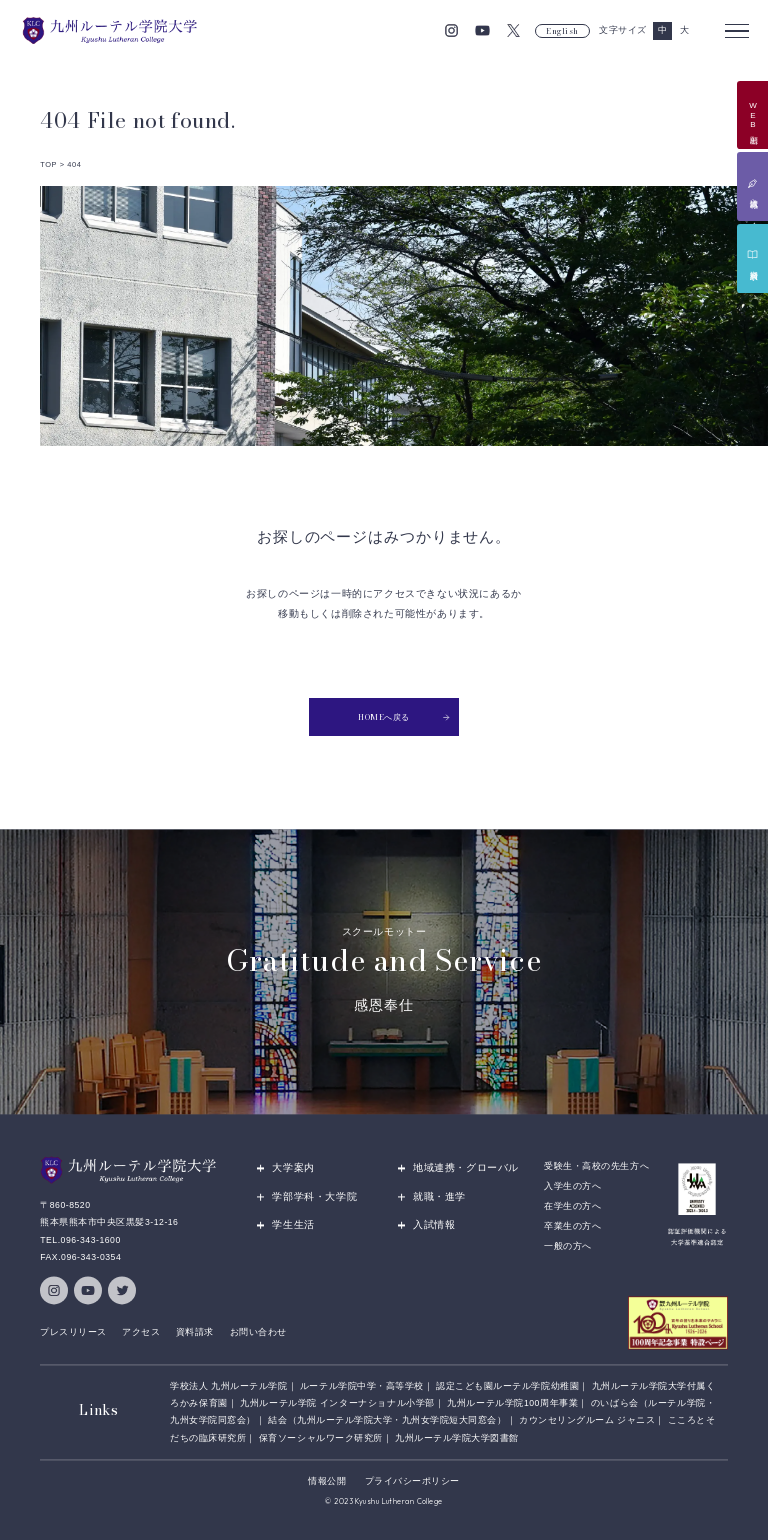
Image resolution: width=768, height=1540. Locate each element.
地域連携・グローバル (466, 1168)
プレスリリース (73, 1332)
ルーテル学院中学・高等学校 (362, 1386)
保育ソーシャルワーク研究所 (321, 1438)
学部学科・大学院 (314, 1196)
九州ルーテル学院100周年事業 (512, 1403)
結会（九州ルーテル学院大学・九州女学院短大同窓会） (387, 1421)
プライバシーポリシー (412, 1481)
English (562, 31)
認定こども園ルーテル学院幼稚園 (507, 1386)
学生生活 (293, 1224)
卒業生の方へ (572, 1226)
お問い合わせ (258, 1332)
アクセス (141, 1332)
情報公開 (327, 1481)
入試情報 (434, 1224)
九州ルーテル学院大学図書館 (457, 1438)
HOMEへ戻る (404, 717)
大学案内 (293, 1168)
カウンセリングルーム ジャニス (587, 1421)
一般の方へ (568, 1246)
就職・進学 (439, 1196)
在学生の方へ (572, 1206)
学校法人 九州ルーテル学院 (228, 1386)
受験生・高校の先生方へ (596, 1166)
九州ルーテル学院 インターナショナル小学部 (337, 1403)
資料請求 (195, 1332)
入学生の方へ (572, 1186)
